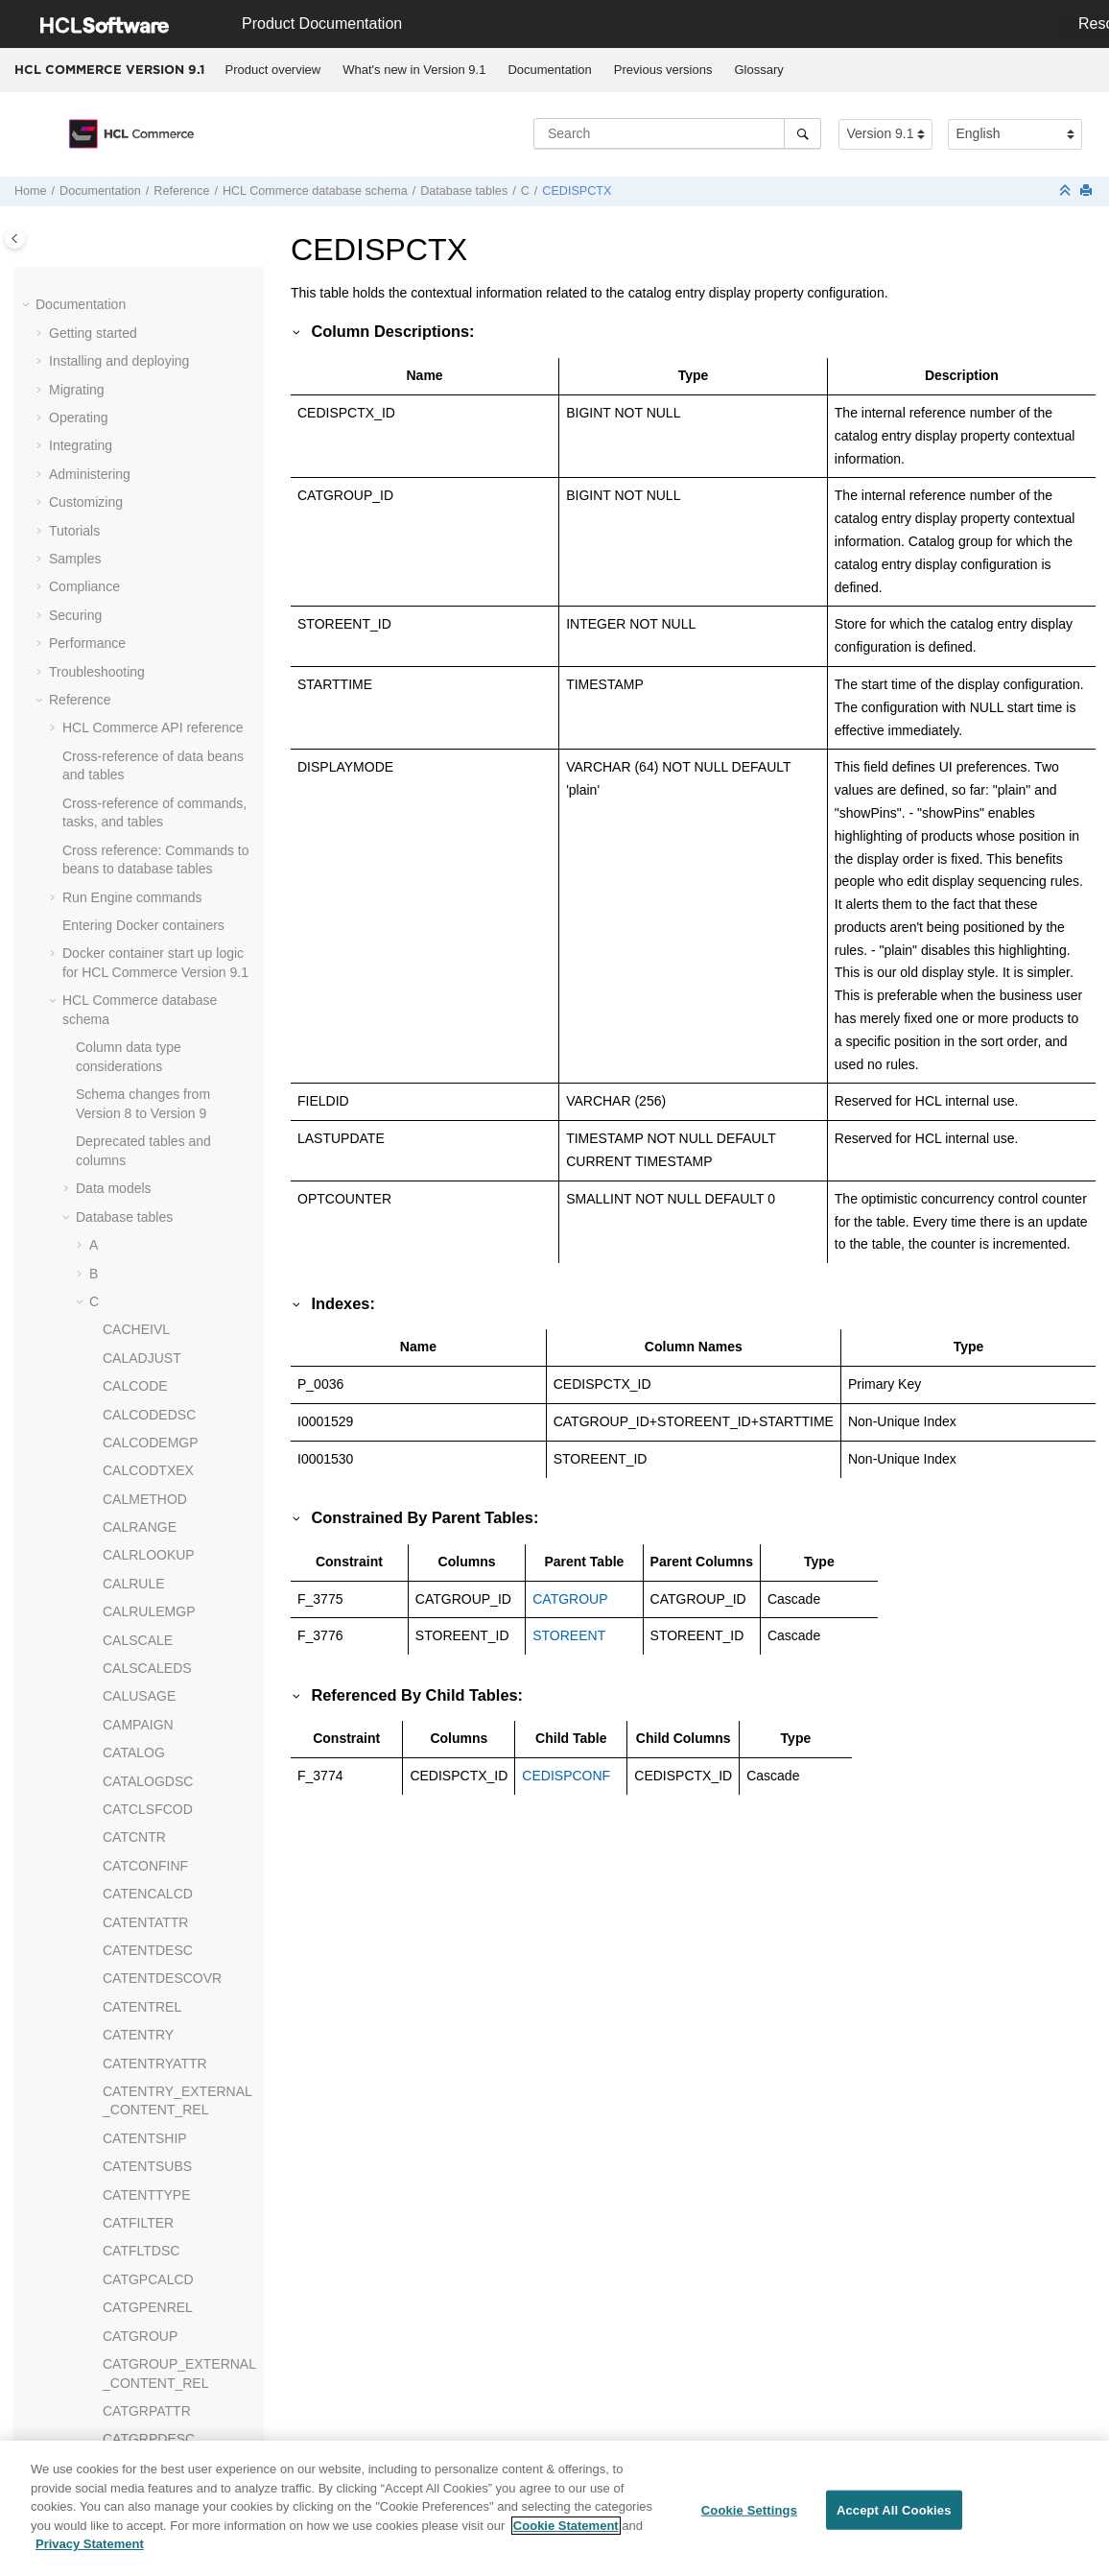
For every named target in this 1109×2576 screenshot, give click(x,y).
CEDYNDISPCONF (161, 379)
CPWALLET (139, 2438)
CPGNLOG (136, 2100)
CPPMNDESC (145, 2297)
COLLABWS (140, 1762)
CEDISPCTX (576, 191)
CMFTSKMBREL (153, 1282)
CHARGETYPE (149, 605)
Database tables (463, 191)
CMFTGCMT (141, 1197)
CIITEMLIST (140, 718)
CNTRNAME (140, 1705)
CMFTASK (134, 1113)
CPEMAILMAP (147, 2044)
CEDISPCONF (147, 323)
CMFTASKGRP (149, 1169)
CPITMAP (132, 2156)
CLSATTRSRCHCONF (171, 859)
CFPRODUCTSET (158, 576)
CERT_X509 (140, 435)
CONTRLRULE (148, 1959)
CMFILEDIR (139, 1084)
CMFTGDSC (140, 1225)
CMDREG (132, 972)
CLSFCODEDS (149, 886)
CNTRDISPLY (145, 1676)
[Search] (802, 133)
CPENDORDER (151, 2072)
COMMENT (137, 1903)
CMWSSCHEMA (152, 1649)
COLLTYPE (137, 1874)
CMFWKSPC (142, 1310)
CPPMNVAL (139, 2411)
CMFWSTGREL (151, 1366)
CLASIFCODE (145, 746)
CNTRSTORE (144, 1733)
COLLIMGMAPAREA (165, 1846)
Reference (181, 191)
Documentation (549, 69)
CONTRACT (140, 1931)
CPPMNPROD (146, 2382)
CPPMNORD (142, 2354)
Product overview (273, 69)
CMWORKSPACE (156, 1621)
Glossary (758, 69)
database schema (315, 191)
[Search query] (677, 133)
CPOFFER (135, 2184)
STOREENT (568, 1635)
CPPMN (127, 2213)
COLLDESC (139, 1817)
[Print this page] (1088, 191)
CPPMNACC (141, 2241)
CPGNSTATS (143, 2128)
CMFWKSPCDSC (156, 1339)
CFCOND (131, 492)
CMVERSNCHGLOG (165, 1507)
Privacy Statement (89, 2550)
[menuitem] (273, 70)
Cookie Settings (749, 2516)
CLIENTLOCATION (160, 831)
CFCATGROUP (149, 464)
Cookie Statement (566, 2531)
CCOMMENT (142, 294)
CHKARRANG (145, 633)
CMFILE (127, 1056)
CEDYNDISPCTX (155, 408)
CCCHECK (136, 266)
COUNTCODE (146, 1987)
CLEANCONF (144, 802)
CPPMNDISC (143, 2325)
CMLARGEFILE (150, 1395)
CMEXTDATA (143, 1000)
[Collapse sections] (1067, 191)
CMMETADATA (148, 1423)
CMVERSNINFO (152, 1592)
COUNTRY (136, 2015)
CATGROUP (569, 1599)
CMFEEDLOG (145, 1028)
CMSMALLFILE (149, 1480)
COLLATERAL (146, 1790)
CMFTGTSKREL (152, 1254)
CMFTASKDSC (148, 1141)
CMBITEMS (138, 943)
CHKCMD (132, 661)
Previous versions (663, 69)
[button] (95, 267)
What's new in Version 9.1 (413, 69)
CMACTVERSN (150, 915)
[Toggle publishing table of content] (15, 238)
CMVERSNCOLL (154, 1535)
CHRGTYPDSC (150, 690)
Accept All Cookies (894, 2516)
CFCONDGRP (146, 520)
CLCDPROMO (146, 774)
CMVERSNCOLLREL (167, 1564)
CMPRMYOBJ (145, 1451)
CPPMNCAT (140, 2270)
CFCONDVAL (143, 549)
